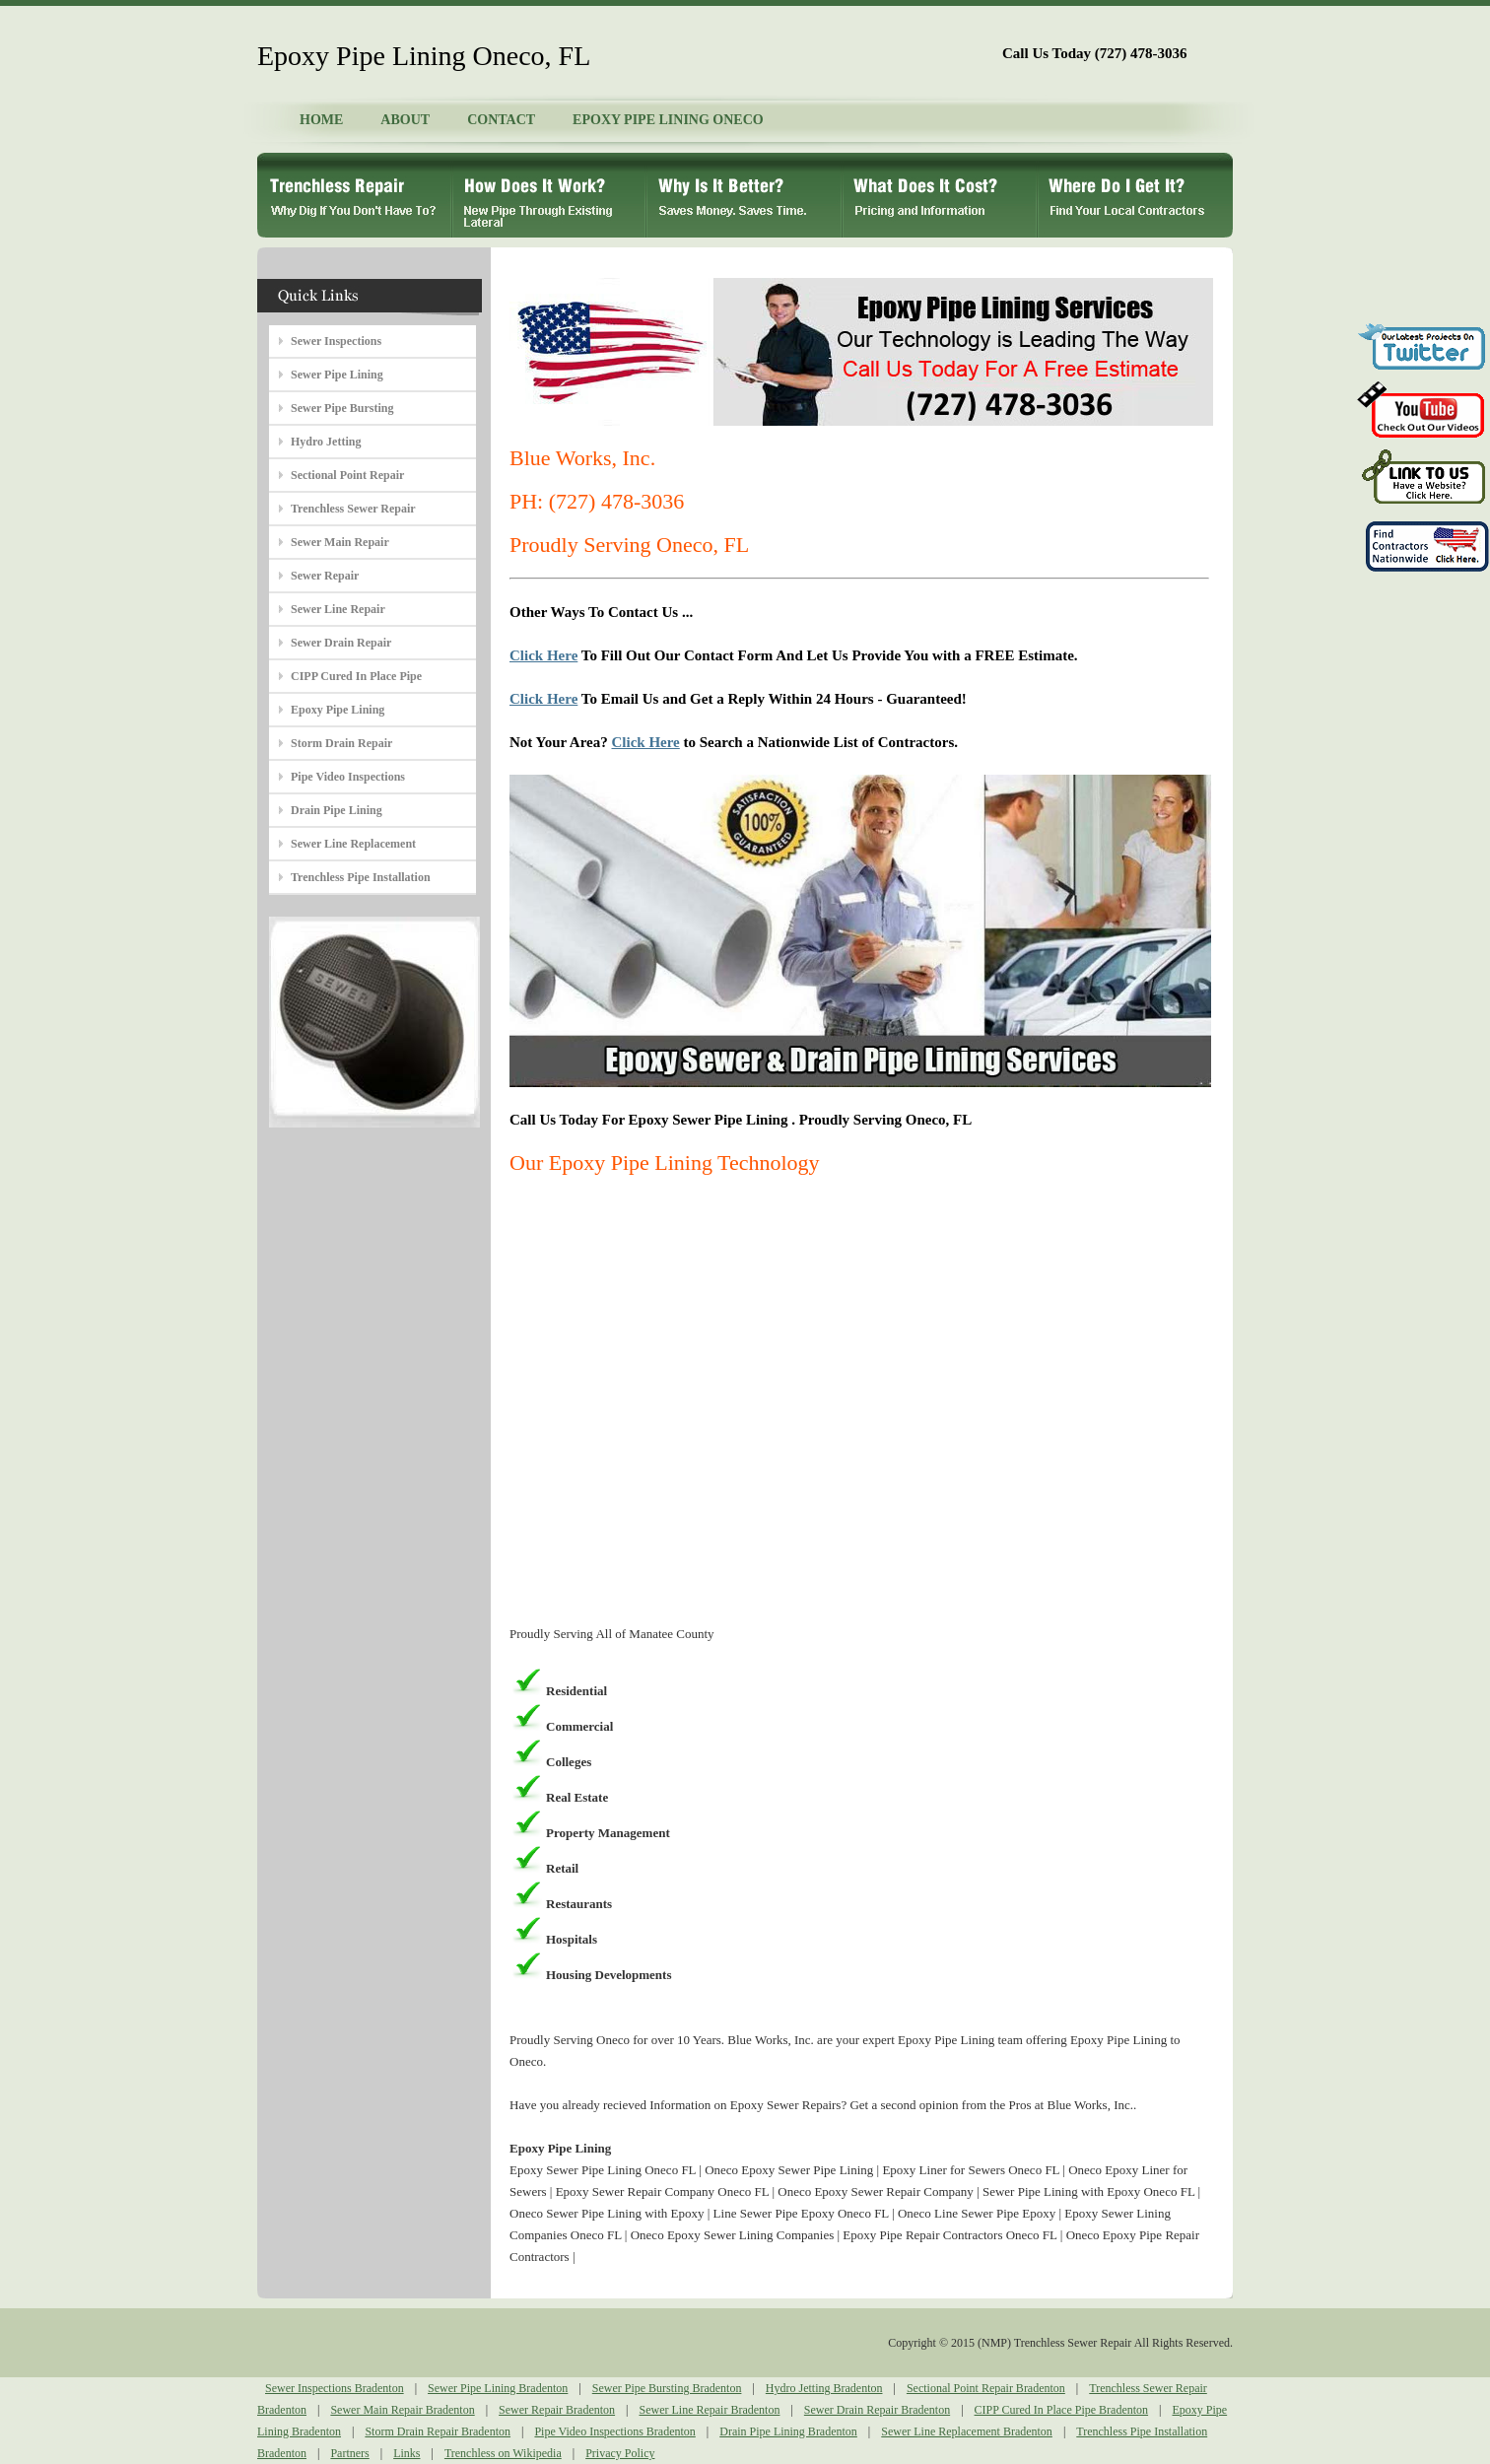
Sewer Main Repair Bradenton (402, 2410)
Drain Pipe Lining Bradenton (788, 2431)
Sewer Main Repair (340, 542)
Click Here (543, 655)
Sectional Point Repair (347, 475)
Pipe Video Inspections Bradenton (614, 2431)
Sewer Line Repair (338, 609)
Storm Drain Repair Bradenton (437, 2431)
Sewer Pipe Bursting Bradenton (667, 2388)
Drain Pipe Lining (336, 810)
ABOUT (405, 119)
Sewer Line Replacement (353, 844)
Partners (349, 2453)
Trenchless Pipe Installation (361, 877)
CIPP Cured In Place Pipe (356, 676)
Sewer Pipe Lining (337, 374)
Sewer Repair (325, 575)
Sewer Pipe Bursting (342, 408)
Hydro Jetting (326, 441)
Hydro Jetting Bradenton (824, 2388)
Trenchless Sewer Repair (353, 508)
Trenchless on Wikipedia (503, 2453)
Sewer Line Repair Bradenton (709, 2410)
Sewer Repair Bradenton (557, 2410)
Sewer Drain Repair (341, 643)
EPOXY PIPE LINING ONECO (668, 119)
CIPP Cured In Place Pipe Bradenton (1062, 2410)
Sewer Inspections (336, 341)
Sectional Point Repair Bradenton (986, 2388)
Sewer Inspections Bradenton (334, 2388)
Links (406, 2453)
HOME (321, 119)
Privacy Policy (619, 2453)
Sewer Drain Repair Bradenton (877, 2410)
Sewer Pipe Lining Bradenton (498, 2388)
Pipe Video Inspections (348, 777)
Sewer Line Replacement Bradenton (966, 2431)
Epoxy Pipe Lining (337, 710)
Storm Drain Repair (341, 743)
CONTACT (501, 119)
